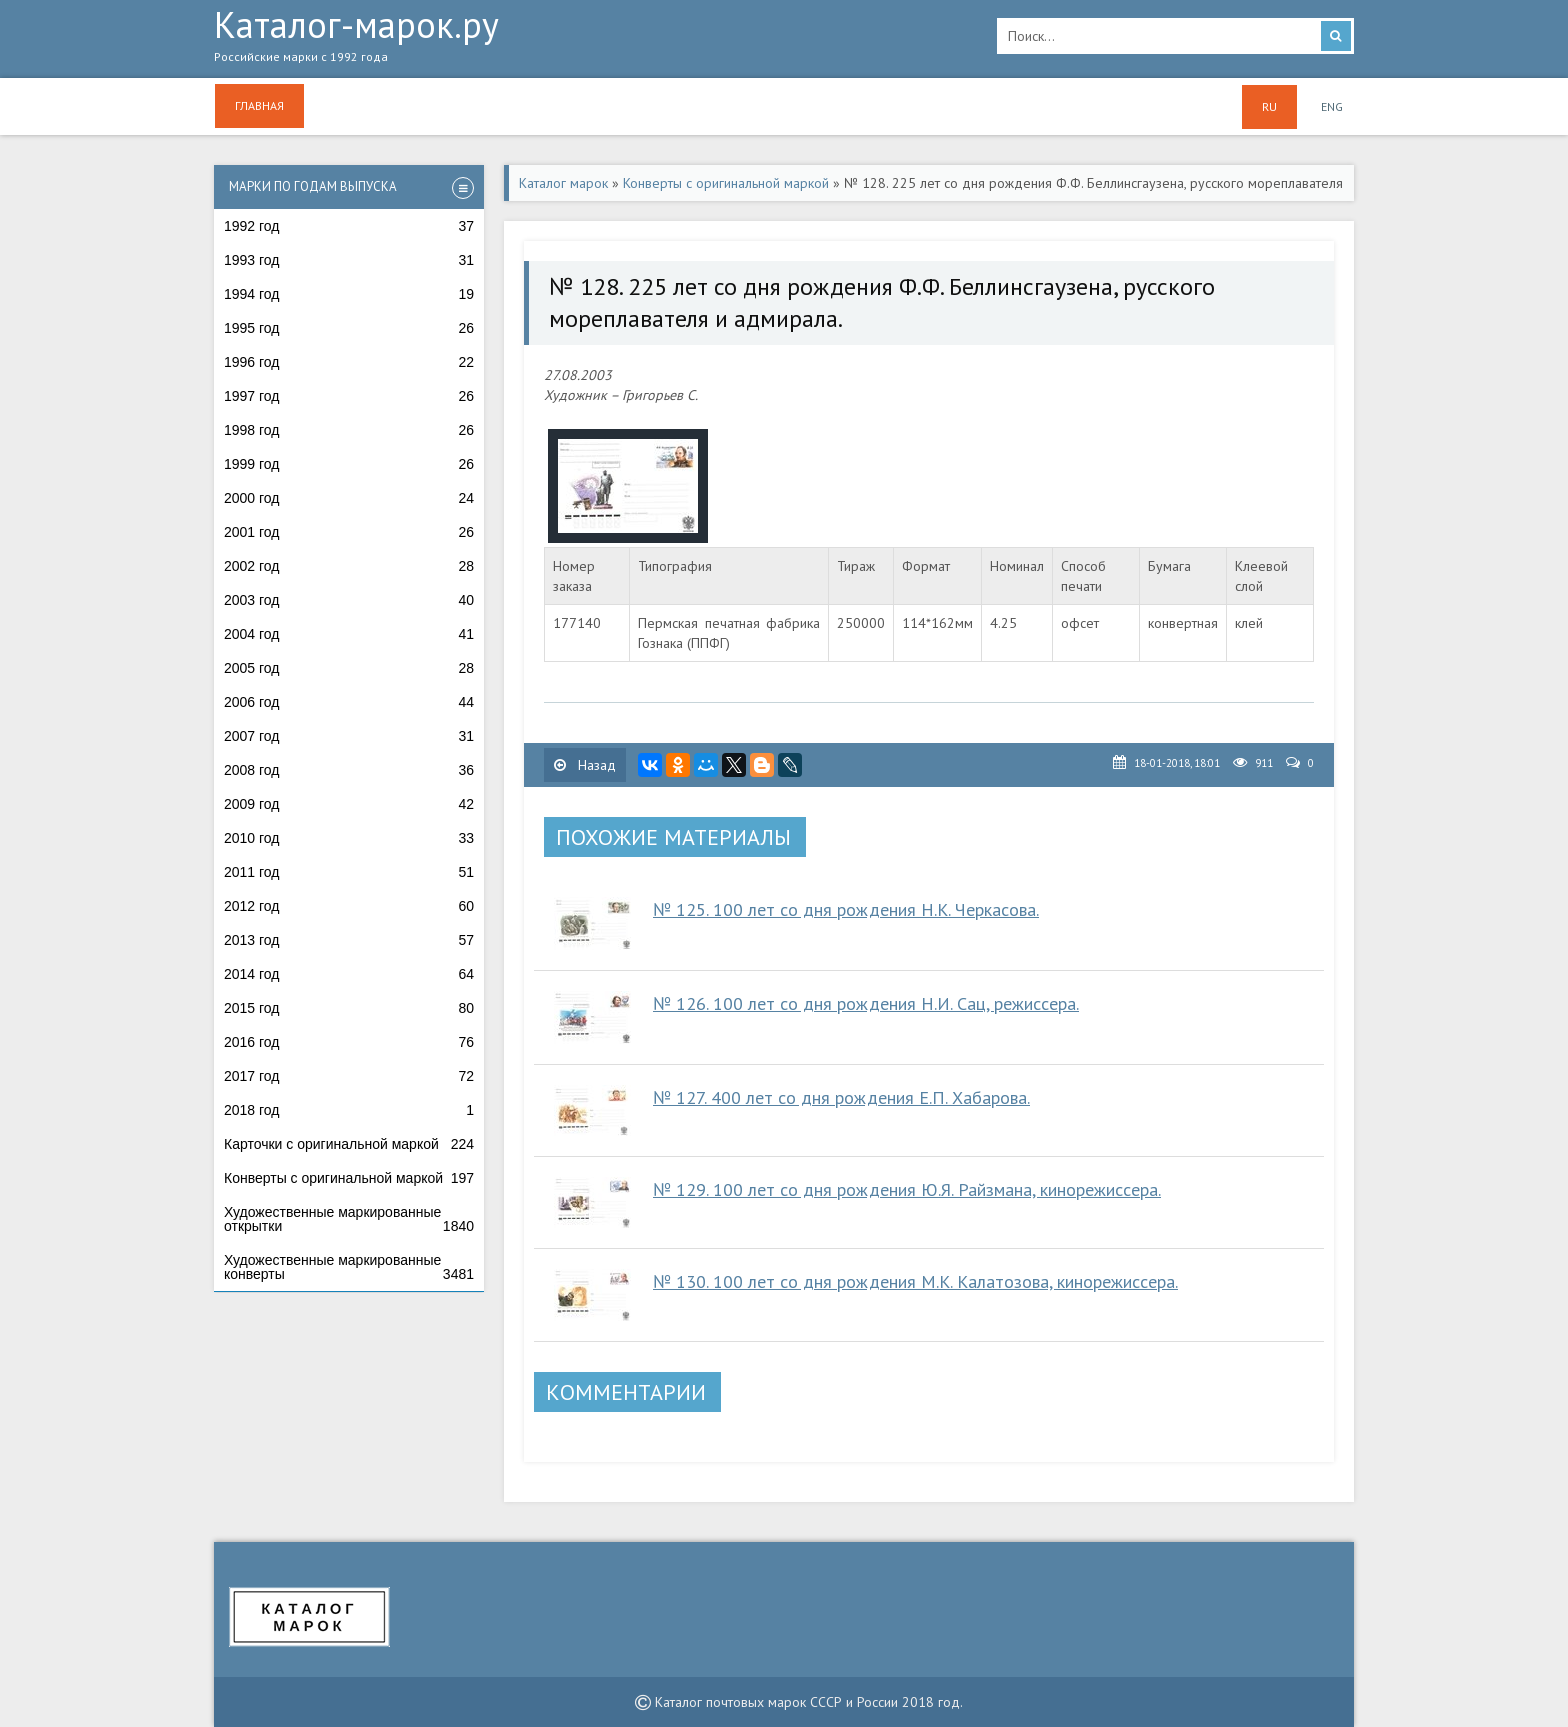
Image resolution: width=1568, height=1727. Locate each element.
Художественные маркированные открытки (349, 1219)
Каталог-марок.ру (590, 41)
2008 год (349, 770)
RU (1269, 106)
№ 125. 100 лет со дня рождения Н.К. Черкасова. (846, 909)
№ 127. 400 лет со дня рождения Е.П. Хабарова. (841, 1097)
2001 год (349, 532)
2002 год (349, 566)
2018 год (349, 1110)
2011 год (349, 872)
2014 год (349, 974)
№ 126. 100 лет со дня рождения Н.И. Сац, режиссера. (866, 1003)
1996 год (349, 362)
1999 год (349, 464)
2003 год (349, 600)
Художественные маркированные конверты (349, 1267)
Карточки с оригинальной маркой (349, 1144)
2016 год (349, 1042)
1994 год (349, 294)
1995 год (349, 328)
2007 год (349, 736)
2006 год (349, 702)
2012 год (349, 906)
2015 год (349, 1008)
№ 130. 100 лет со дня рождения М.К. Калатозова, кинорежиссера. (915, 1281)
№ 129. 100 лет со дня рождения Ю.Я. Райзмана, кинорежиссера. (907, 1189)
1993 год (349, 260)
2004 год (349, 634)
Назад (585, 765)
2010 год (349, 838)
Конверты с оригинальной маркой (349, 1178)
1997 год (349, 396)
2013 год (349, 940)
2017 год (349, 1076)
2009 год (349, 804)
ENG (1332, 106)
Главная (259, 105)
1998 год (349, 430)
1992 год (349, 226)
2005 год (349, 668)
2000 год (349, 498)
